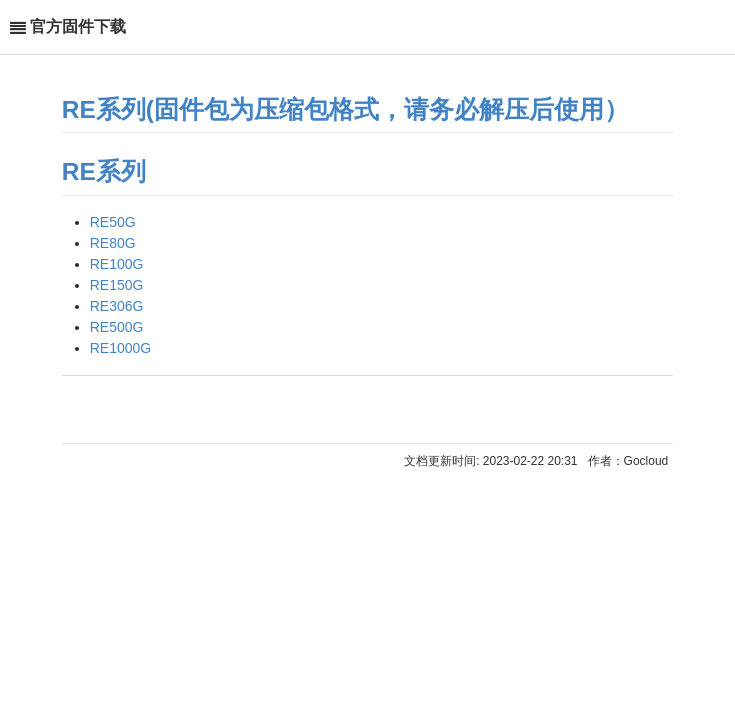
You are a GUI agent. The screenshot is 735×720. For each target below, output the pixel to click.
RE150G (117, 285)
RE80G (113, 243)
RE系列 (104, 171)
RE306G (117, 306)
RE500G (117, 327)
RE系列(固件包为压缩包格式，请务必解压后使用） (345, 109)
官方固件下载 (78, 26)
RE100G (117, 264)
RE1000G (120, 348)
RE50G (113, 222)
